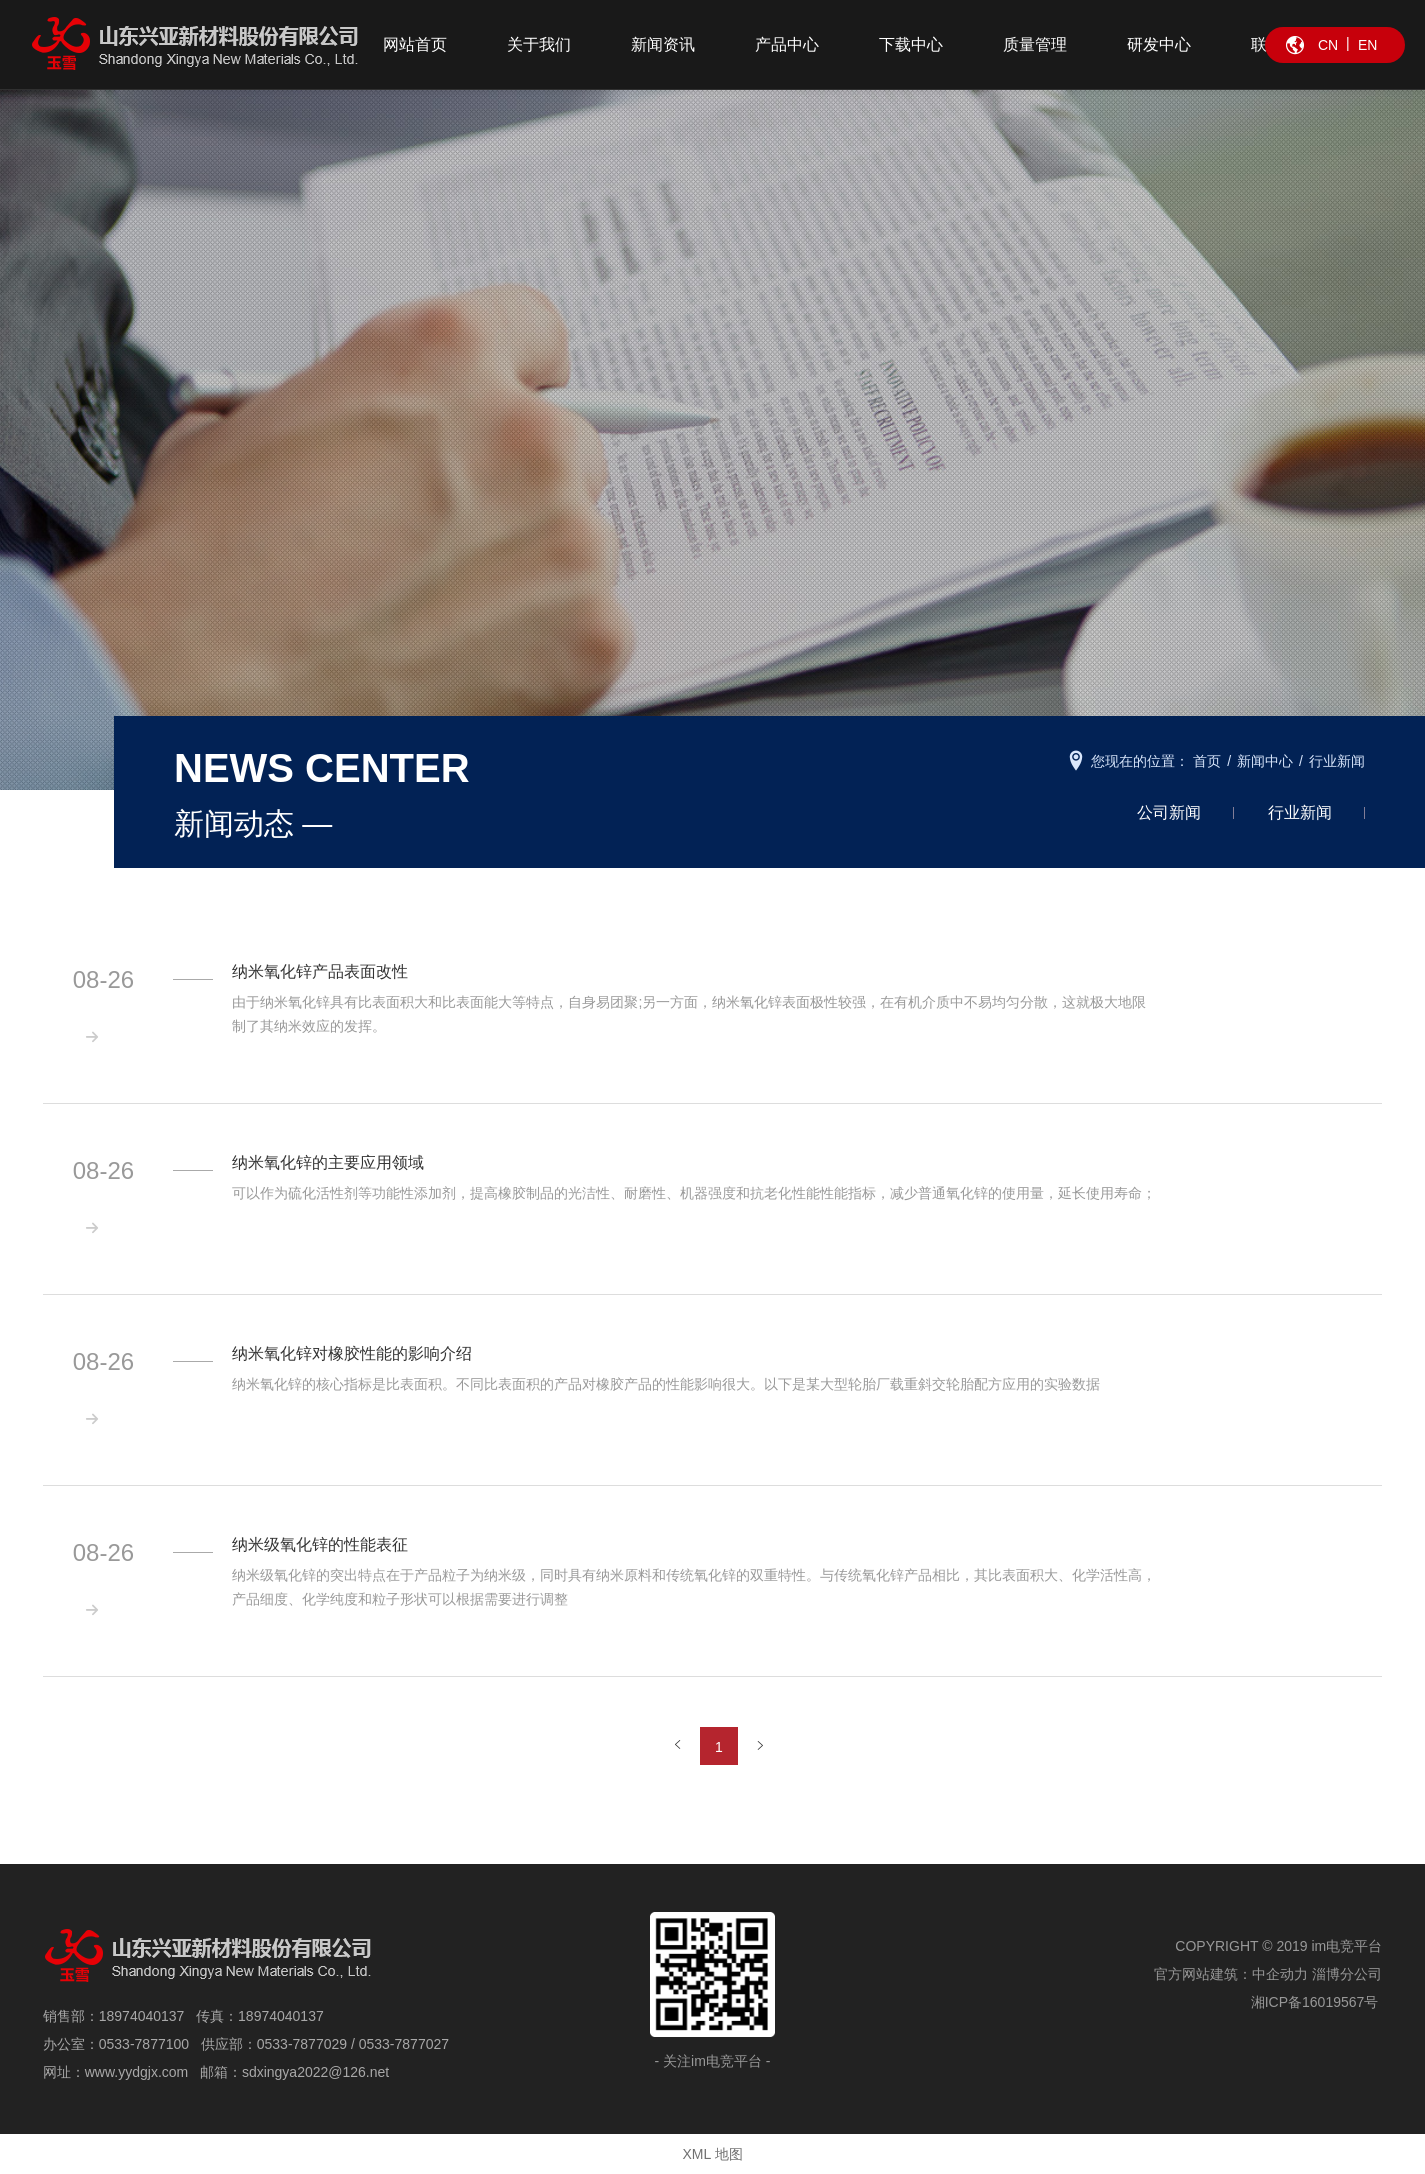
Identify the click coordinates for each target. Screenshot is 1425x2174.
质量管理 (1035, 44)
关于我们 (539, 44)
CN (1328, 45)
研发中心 (1159, 44)
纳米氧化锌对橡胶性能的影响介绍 (353, 1353)
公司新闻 (1169, 812)
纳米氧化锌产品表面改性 (321, 971)
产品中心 (787, 44)
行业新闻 (1300, 812)
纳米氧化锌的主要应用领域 (329, 1162)
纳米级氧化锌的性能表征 (321, 1544)
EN (1367, 45)
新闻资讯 (663, 44)
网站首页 (415, 44)
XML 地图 (712, 2154)
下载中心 (911, 44)
